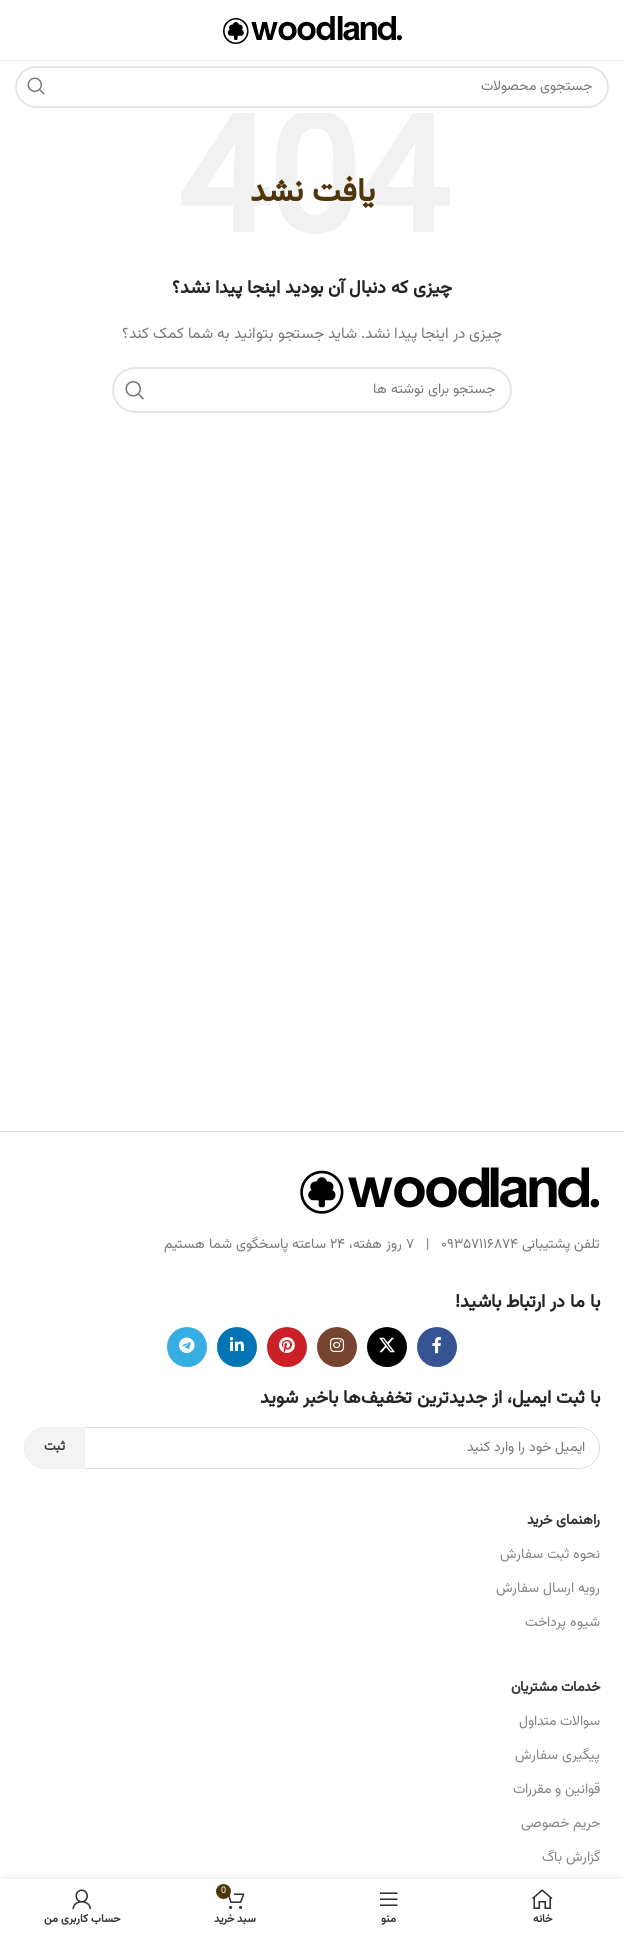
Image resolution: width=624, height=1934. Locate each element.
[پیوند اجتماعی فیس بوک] (437, 1347)
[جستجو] (312, 87)
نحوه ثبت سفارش (550, 1555)
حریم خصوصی (560, 1824)
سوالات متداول (559, 1722)
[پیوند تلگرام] (187, 1347)
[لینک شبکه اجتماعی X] (387, 1347)
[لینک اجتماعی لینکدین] (237, 1347)
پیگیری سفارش (557, 1756)
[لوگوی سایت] (312, 31)
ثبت (54, 1447)
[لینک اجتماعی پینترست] (287, 1347)
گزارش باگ (571, 1858)
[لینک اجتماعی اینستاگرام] (337, 1347)
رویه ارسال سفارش (548, 1589)
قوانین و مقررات (556, 1790)
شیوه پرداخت (562, 1623)
